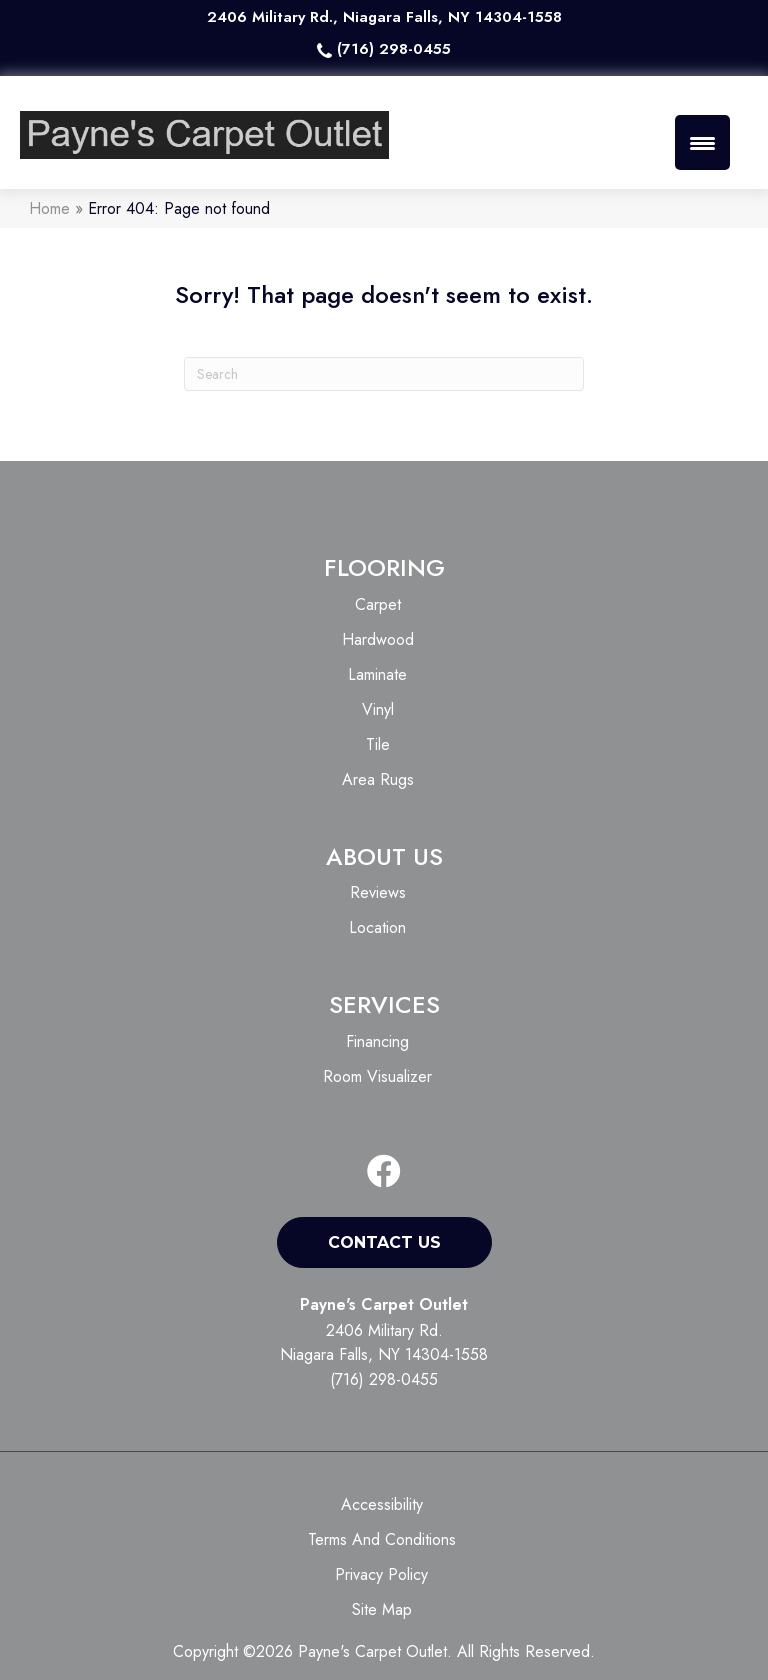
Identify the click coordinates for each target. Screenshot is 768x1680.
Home (49, 208)
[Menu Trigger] (702, 142)
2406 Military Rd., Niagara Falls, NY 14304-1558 (384, 17)
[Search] (384, 374)
